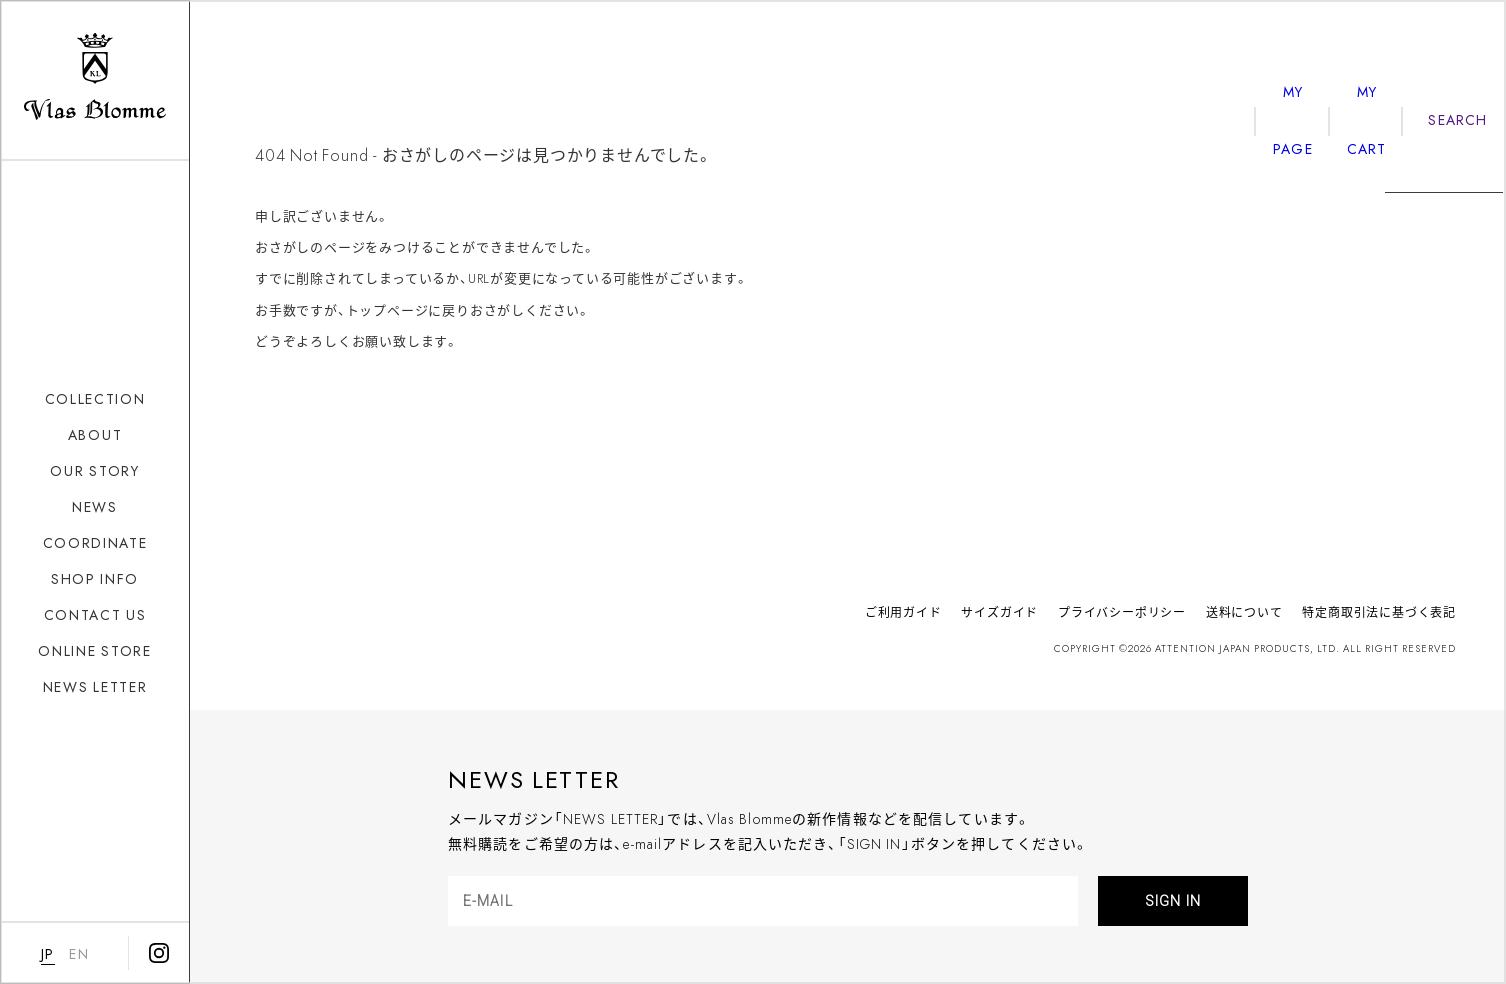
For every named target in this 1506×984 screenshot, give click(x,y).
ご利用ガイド (903, 612)
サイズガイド (999, 612)
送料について (1244, 612)
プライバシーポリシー (1122, 612)
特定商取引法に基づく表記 (1379, 612)
